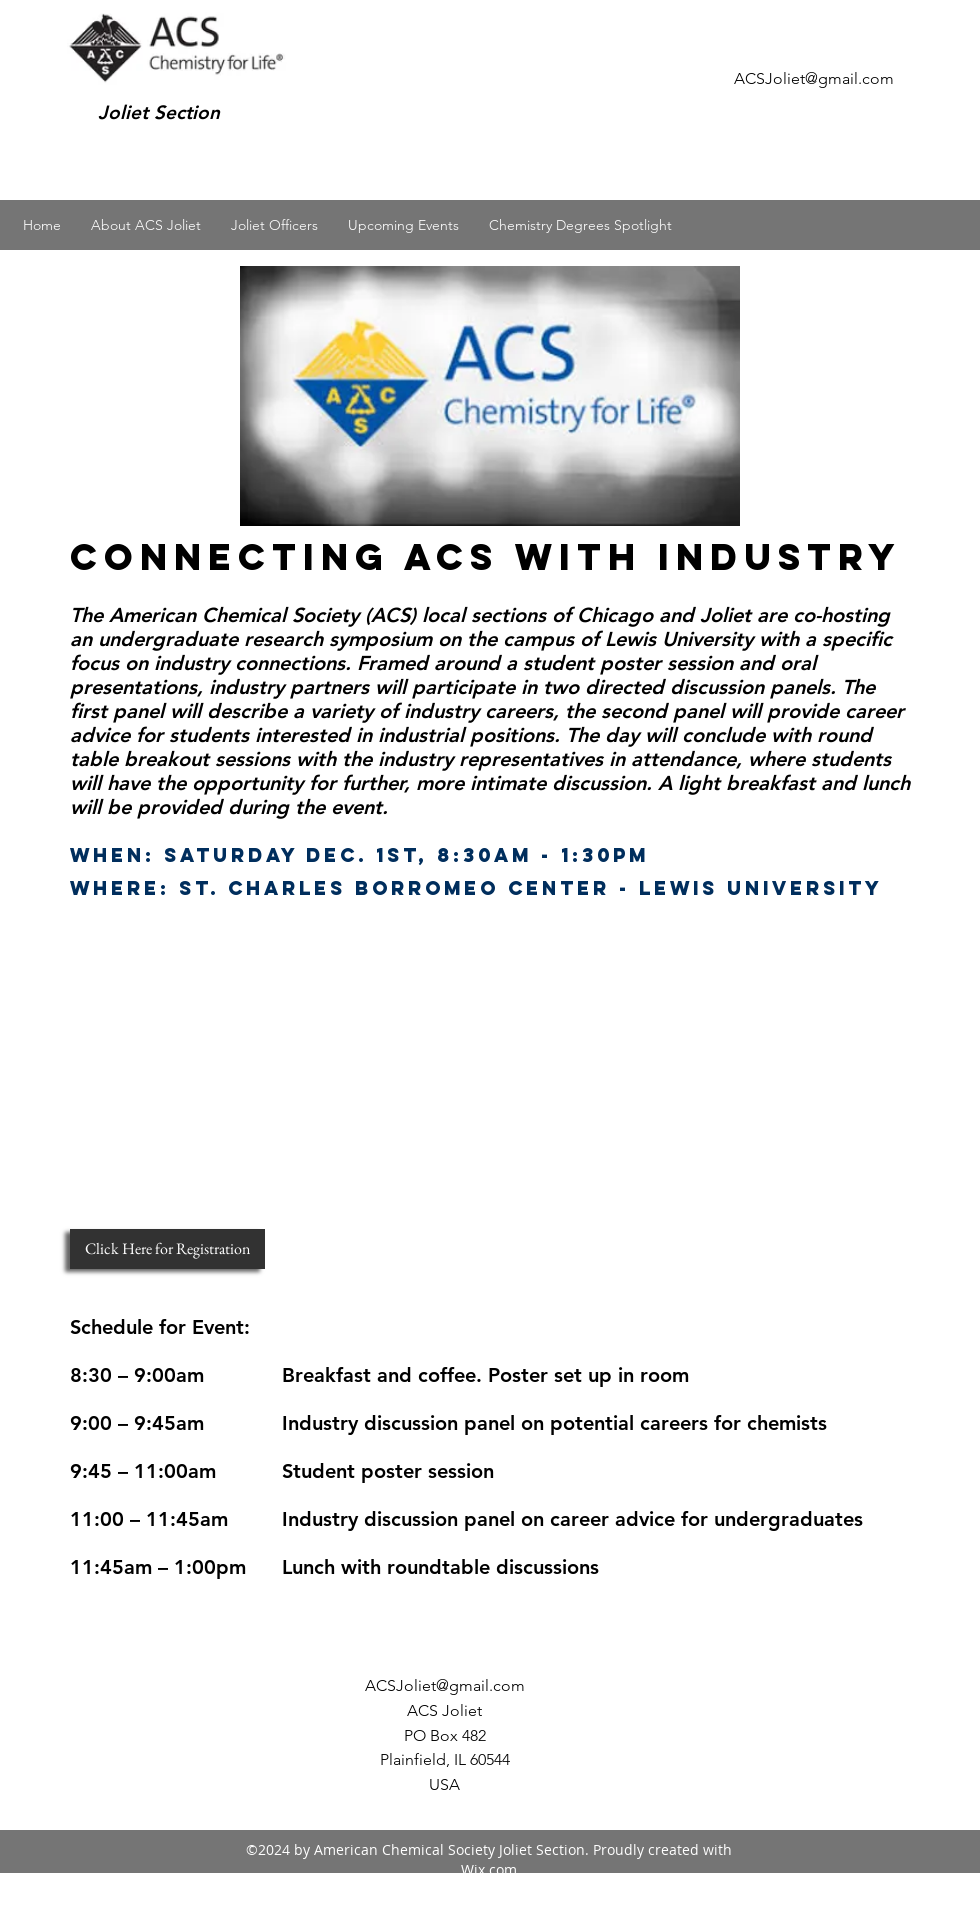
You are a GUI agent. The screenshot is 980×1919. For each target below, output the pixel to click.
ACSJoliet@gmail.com (814, 78)
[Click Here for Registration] (167, 1249)
